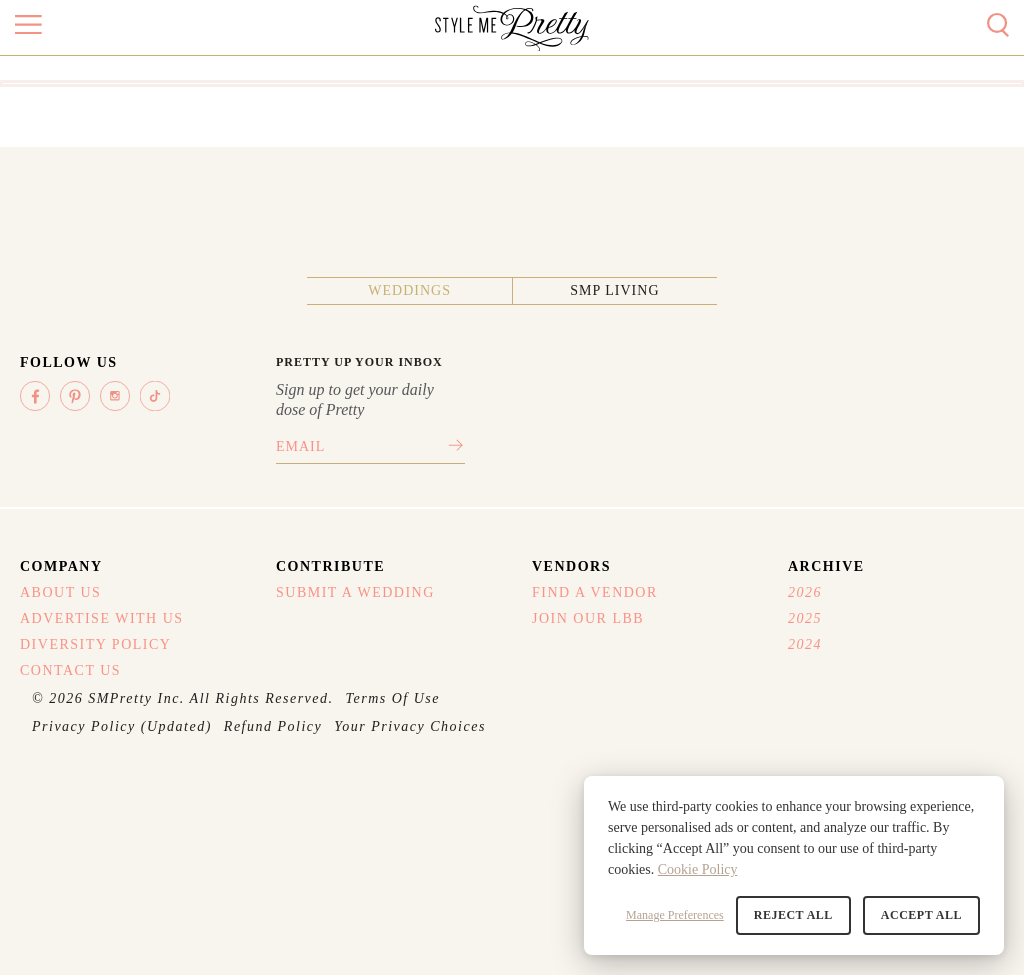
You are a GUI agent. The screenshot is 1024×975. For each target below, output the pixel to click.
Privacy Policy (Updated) (122, 726)
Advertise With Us (102, 618)
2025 (805, 618)
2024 (805, 644)
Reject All (793, 915)
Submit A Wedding (355, 592)
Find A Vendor (595, 592)
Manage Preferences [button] (675, 915)
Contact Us (70, 670)
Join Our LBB (588, 618)
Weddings (409, 290)
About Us (60, 592)
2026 (805, 592)
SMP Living (614, 290)
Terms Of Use (393, 698)
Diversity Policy (95, 644)
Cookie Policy (698, 869)
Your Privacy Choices (410, 726)
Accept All (921, 915)
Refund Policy (273, 726)
